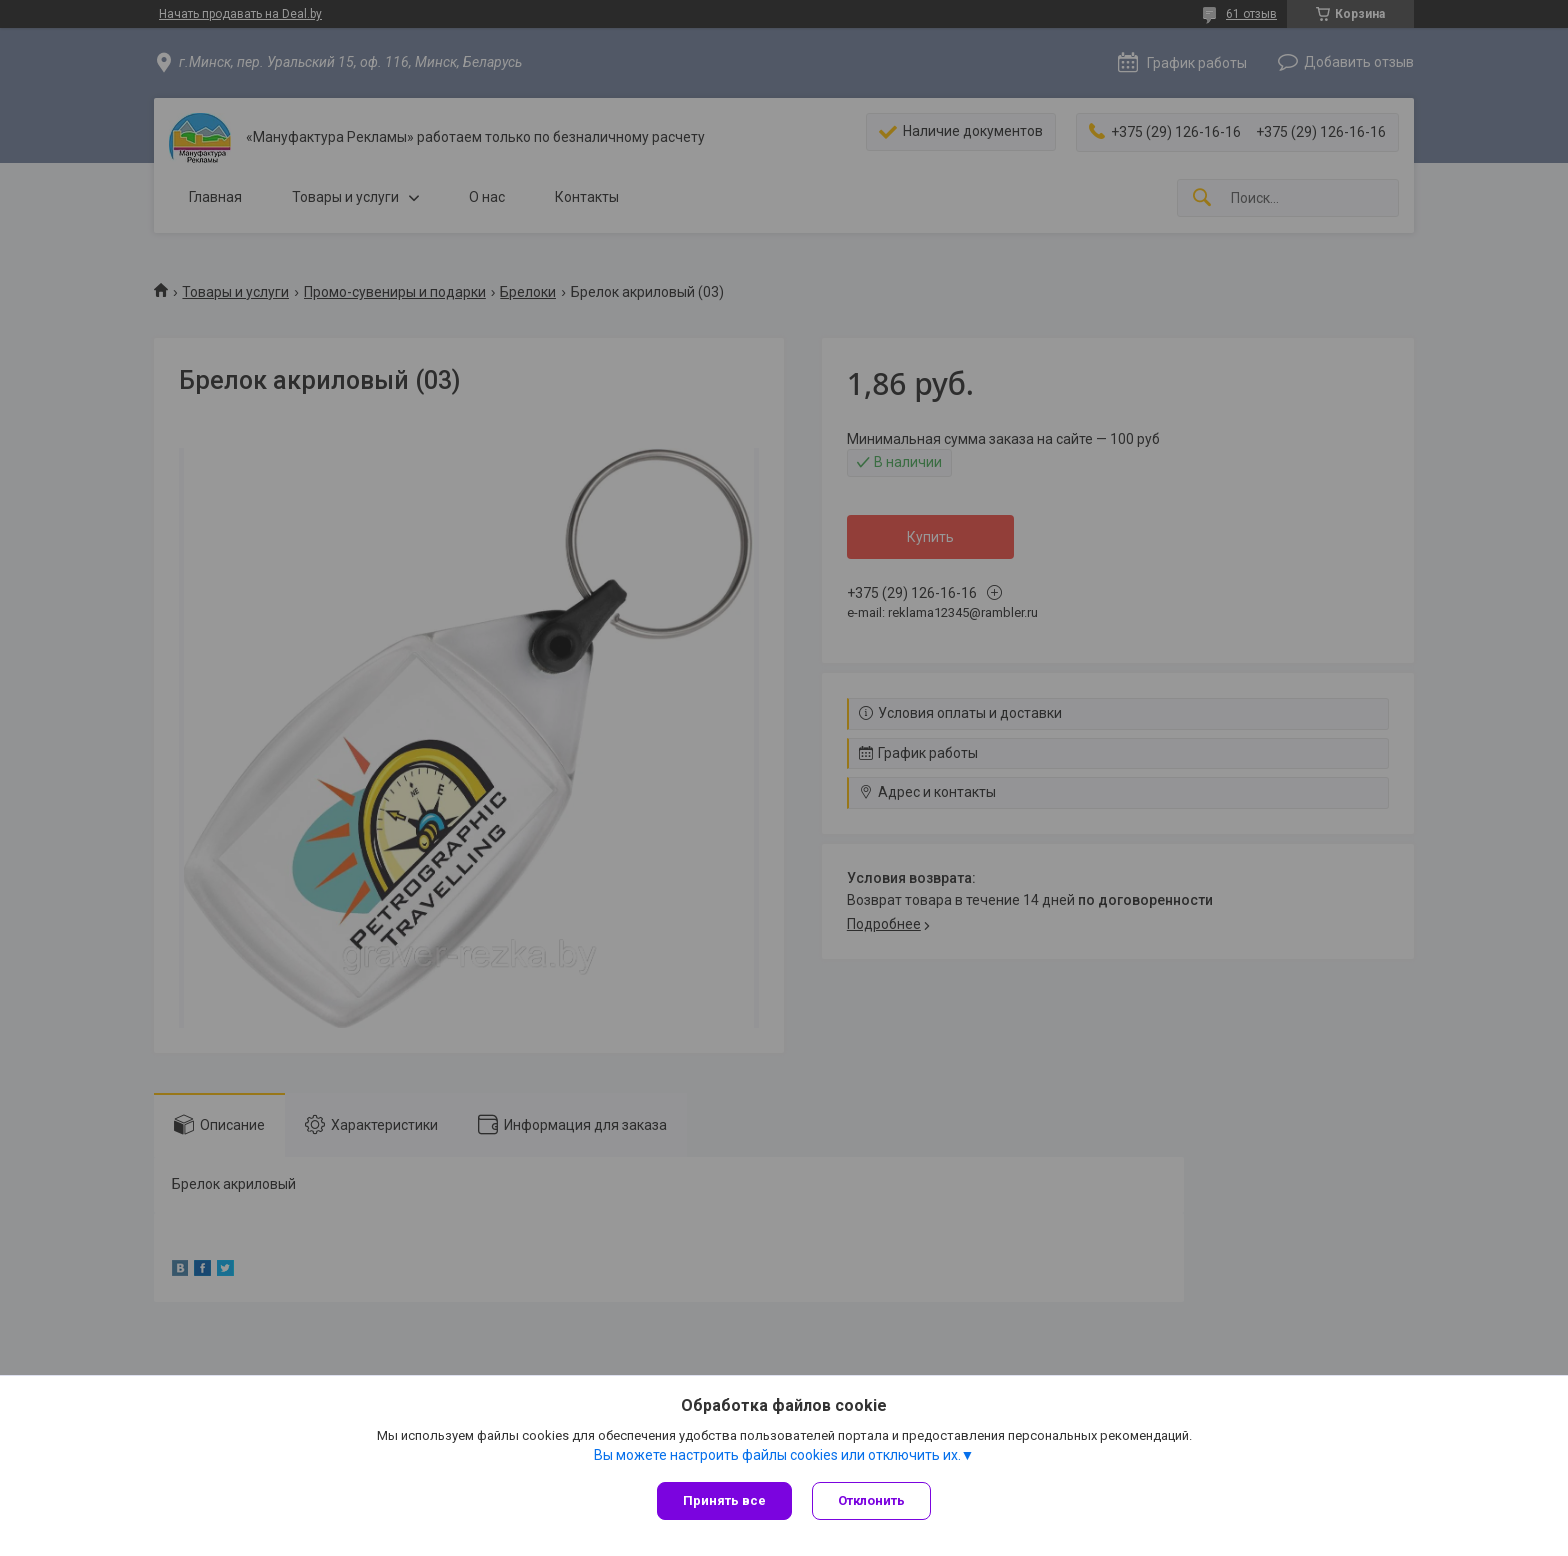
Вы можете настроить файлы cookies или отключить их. (777, 1455)
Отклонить (871, 1500)
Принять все (724, 1500)
